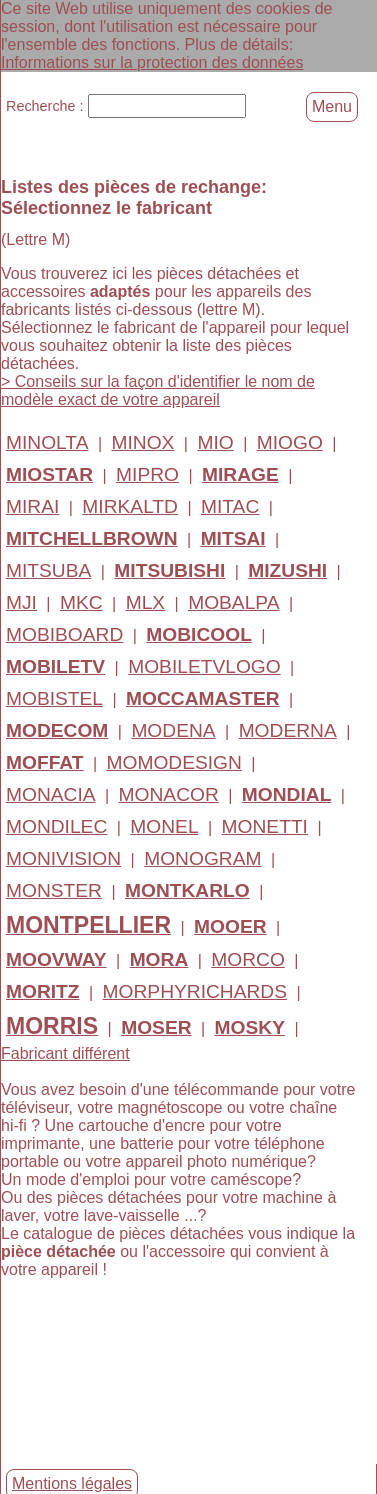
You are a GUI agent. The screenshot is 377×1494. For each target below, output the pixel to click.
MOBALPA (233, 601)
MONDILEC (56, 825)
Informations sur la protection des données (152, 62)
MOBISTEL (54, 697)
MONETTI (265, 825)
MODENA (173, 729)
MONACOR (169, 793)
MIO (215, 441)
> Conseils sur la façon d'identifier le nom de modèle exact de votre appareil (158, 389)
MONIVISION (63, 857)
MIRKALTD (130, 505)
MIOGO (290, 441)
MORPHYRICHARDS (195, 990)
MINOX (142, 441)
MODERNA (288, 729)
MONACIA (51, 793)
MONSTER (54, 889)
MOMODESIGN (174, 761)
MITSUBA (48, 569)
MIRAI (32, 505)
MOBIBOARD (64, 633)
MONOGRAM (202, 857)
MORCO (248, 958)
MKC (81, 601)
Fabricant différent (65, 1052)
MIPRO (147, 473)
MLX (145, 601)
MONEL (164, 825)
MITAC (230, 505)
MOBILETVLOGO (204, 665)
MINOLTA (47, 441)
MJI (21, 601)
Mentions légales (72, 1483)
